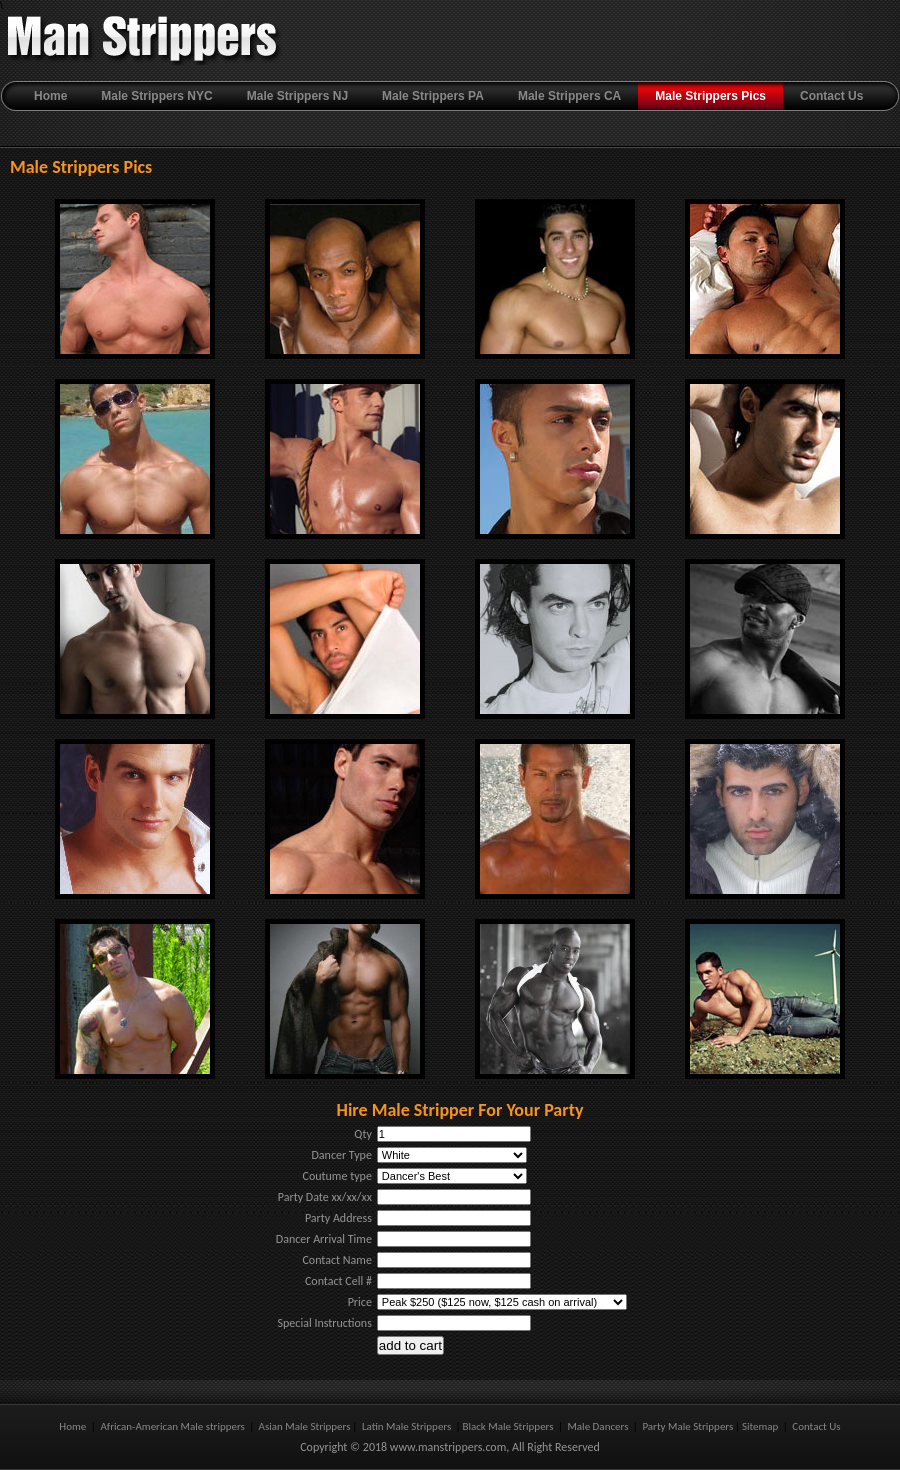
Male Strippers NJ (297, 96)
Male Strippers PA (433, 96)
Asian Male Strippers (303, 1426)
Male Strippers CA (569, 96)
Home (50, 96)
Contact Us (831, 96)
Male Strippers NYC (156, 96)
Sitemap (761, 1426)
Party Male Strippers (687, 1426)
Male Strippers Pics (710, 96)
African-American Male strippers (173, 1426)
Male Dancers (598, 1426)
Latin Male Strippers (408, 1426)
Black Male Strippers (507, 1426)
